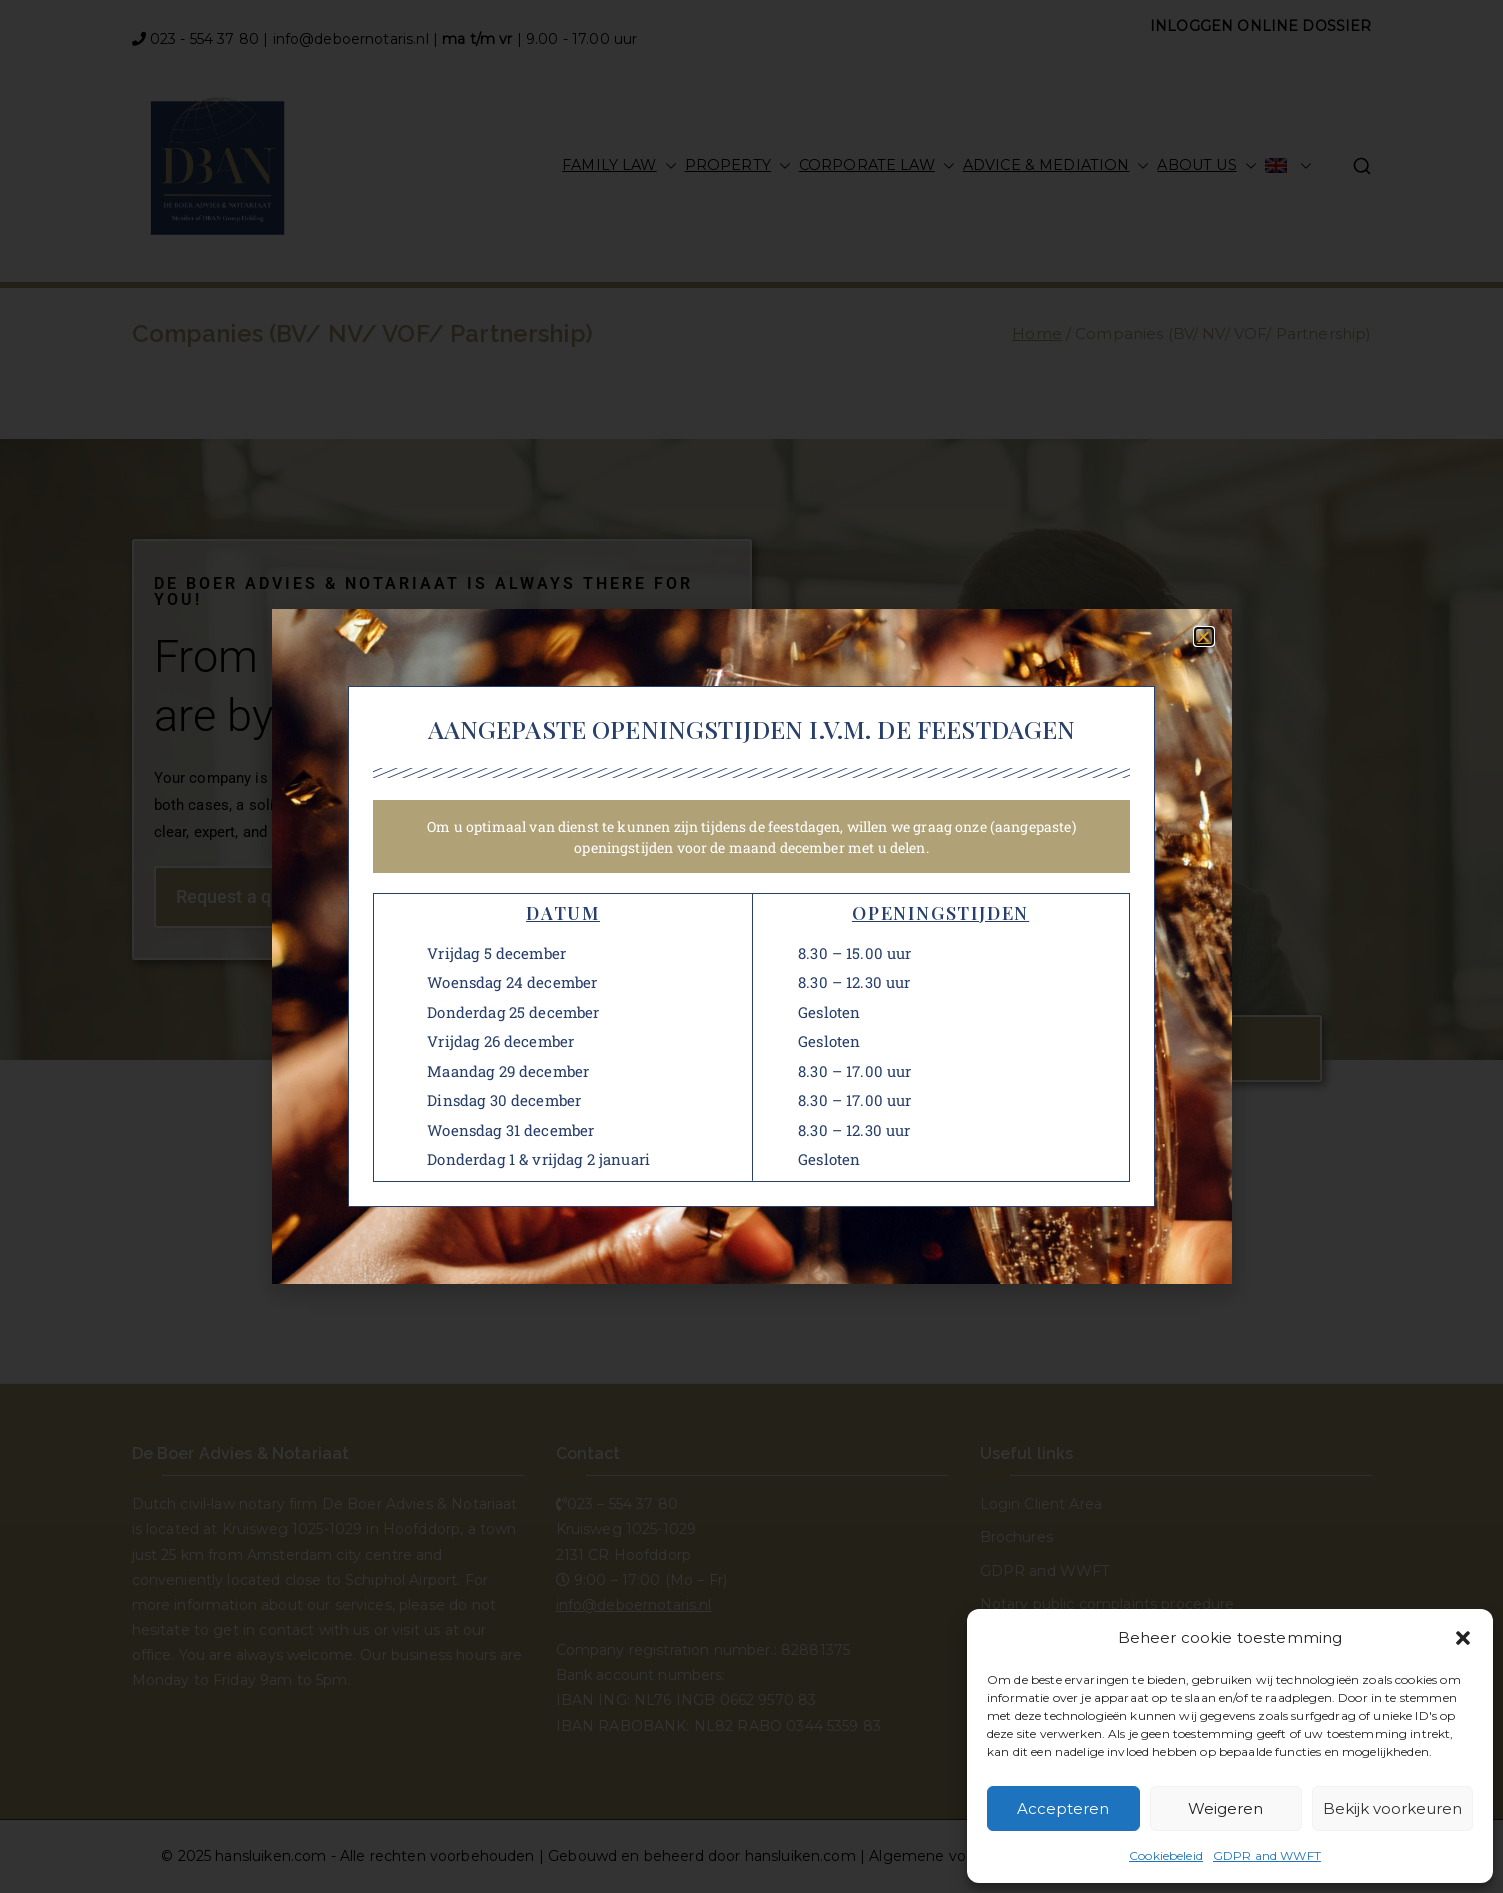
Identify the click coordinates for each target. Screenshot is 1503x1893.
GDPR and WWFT (1267, 1855)
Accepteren (1063, 1808)
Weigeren (1225, 1808)
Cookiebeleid (1166, 1855)
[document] (751, 946)
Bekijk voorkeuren (1392, 1808)
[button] (1463, 1638)
